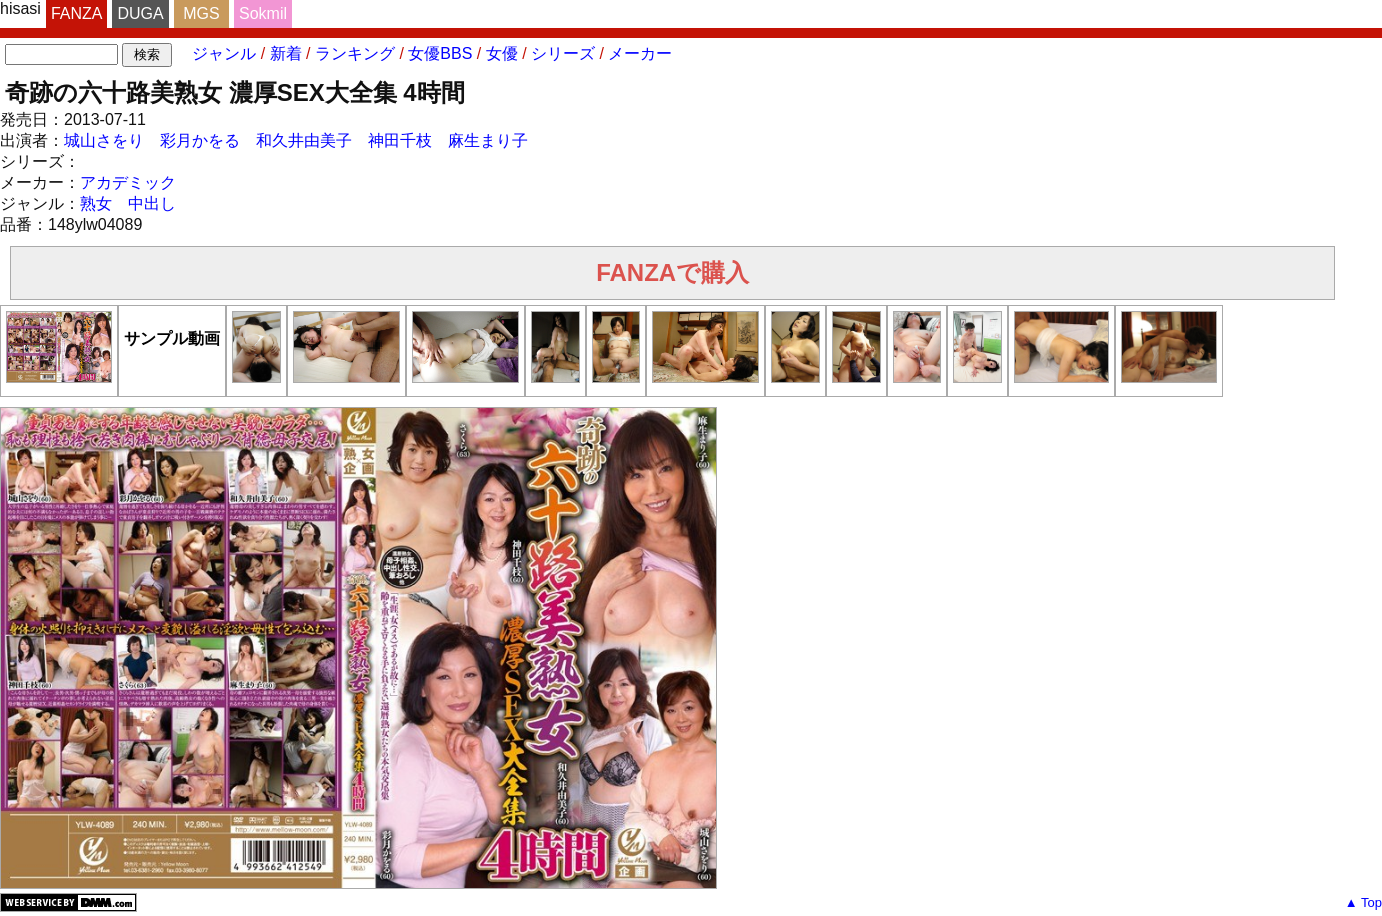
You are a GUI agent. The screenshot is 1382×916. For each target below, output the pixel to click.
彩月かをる (200, 140)
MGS (201, 13)
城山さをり (104, 140)
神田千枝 (400, 140)
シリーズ (563, 53)
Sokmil (263, 13)
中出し (152, 203)
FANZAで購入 (672, 272)
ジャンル (224, 53)
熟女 (96, 203)
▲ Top (1363, 902)
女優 (502, 53)
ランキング (355, 53)
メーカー (640, 53)
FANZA (77, 13)
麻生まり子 (488, 140)
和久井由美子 (304, 140)
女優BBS (440, 53)
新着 (286, 53)
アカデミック (128, 182)
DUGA (140, 13)
